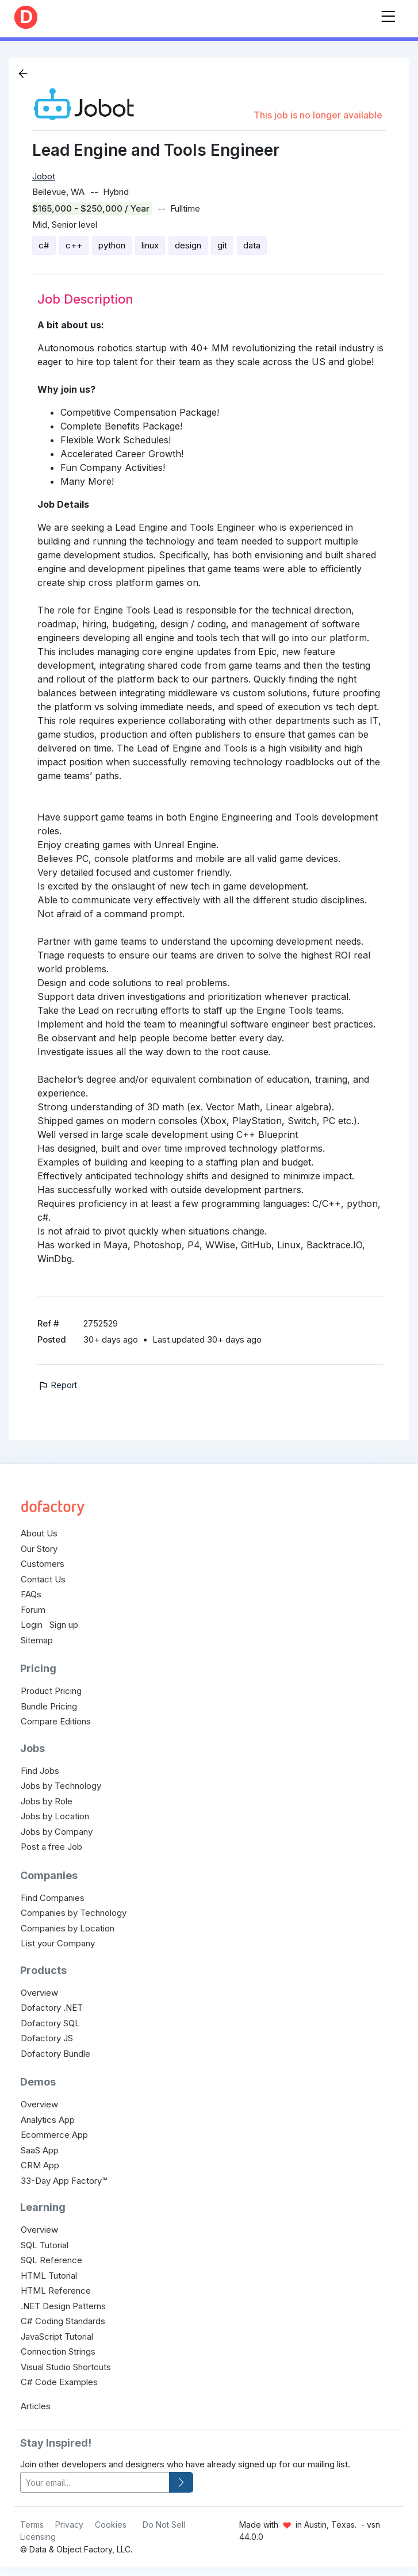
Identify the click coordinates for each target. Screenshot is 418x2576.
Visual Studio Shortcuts (66, 2367)
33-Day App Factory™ (64, 2180)
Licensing (38, 2537)
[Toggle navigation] (388, 14)
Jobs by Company (57, 1831)
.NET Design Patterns (63, 2306)
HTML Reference (56, 2290)
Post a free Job (51, 1846)
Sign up (63, 1624)
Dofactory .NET (52, 2007)
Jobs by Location (55, 1816)
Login (32, 1624)
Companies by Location (67, 1928)
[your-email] (95, 2482)
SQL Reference (51, 2260)
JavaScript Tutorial (57, 2336)
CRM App (40, 2165)
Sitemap (37, 1640)
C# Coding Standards (63, 2321)
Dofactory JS (47, 2038)
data (251, 245)
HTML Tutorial (49, 2275)
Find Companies (53, 1897)
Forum (33, 1609)
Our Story (39, 1548)
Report (57, 1385)
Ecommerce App (54, 2134)
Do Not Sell (164, 2524)
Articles (36, 2406)
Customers (42, 1563)
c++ (74, 245)
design (188, 245)
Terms (32, 2524)
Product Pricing (51, 1690)
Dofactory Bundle (55, 2053)
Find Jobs (40, 1770)
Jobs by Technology (61, 1785)
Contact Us (43, 1579)
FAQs (31, 1594)
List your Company (58, 1943)
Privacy (69, 2524)
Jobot (43, 176)
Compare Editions (56, 1721)
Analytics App (48, 2119)
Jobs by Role (46, 1801)
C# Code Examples (59, 2381)
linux (150, 245)
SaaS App (40, 2150)
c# (44, 245)
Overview (39, 1992)
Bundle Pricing (49, 1706)
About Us (39, 1533)
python (111, 245)
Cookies (110, 2524)
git (222, 245)
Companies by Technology (73, 1912)
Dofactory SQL (50, 2023)
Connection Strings (58, 2351)
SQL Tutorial (44, 2245)
